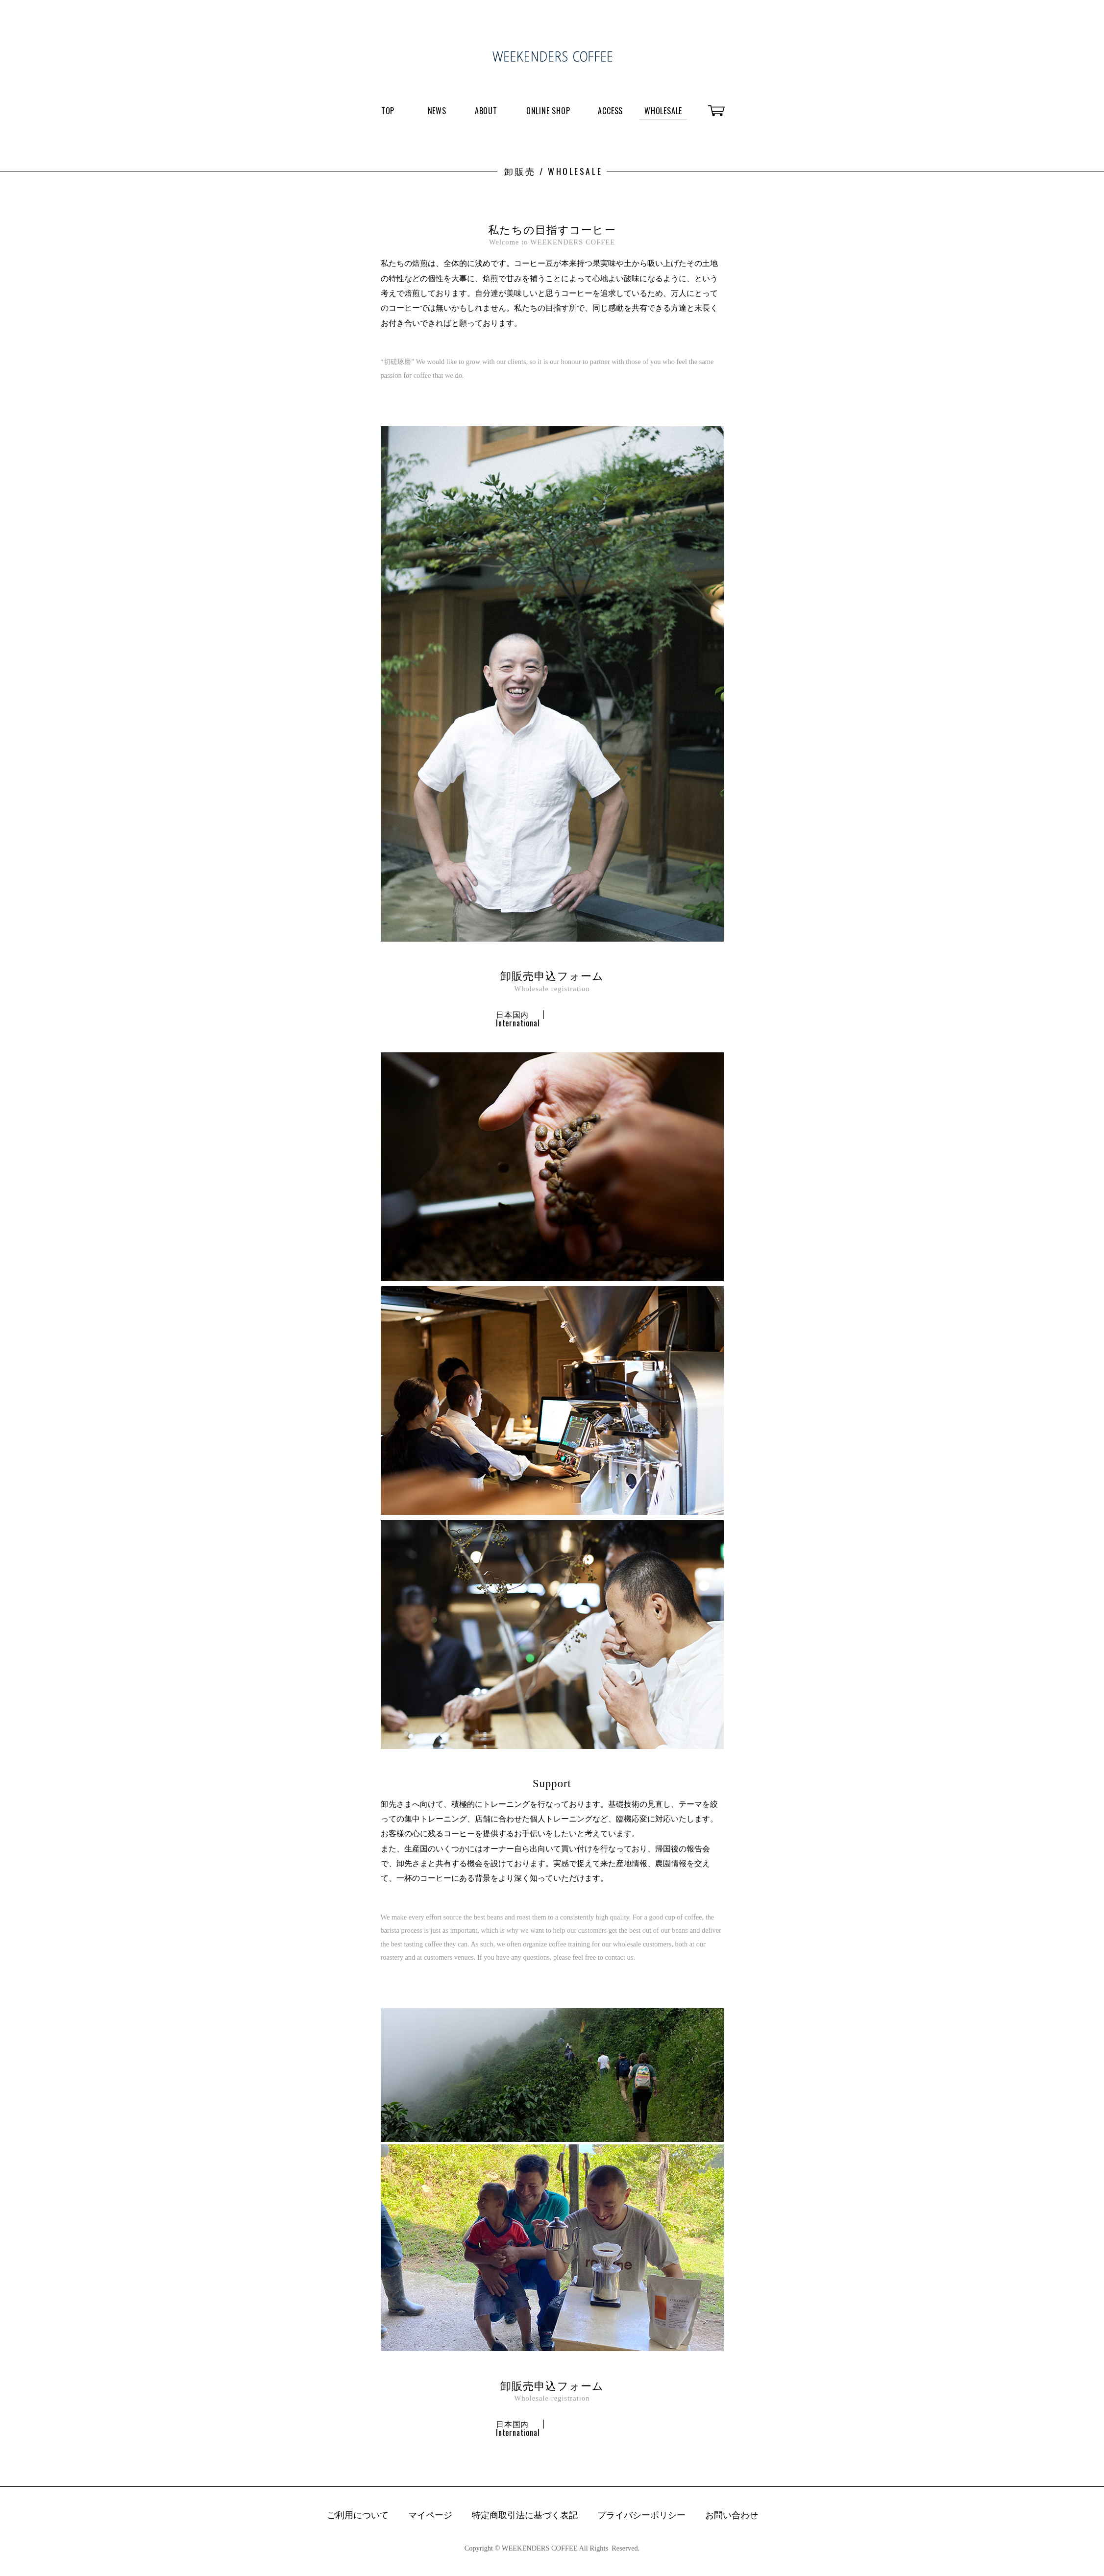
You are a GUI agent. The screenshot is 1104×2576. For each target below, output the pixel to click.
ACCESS (610, 111)
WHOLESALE (663, 111)
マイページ (430, 2515)
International (518, 1023)
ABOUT (486, 111)
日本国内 (512, 1014)
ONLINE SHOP (548, 111)
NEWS (437, 111)
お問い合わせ (731, 2515)
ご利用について (358, 2515)
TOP (387, 111)
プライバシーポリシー (641, 2515)
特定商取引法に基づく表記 (525, 2515)
